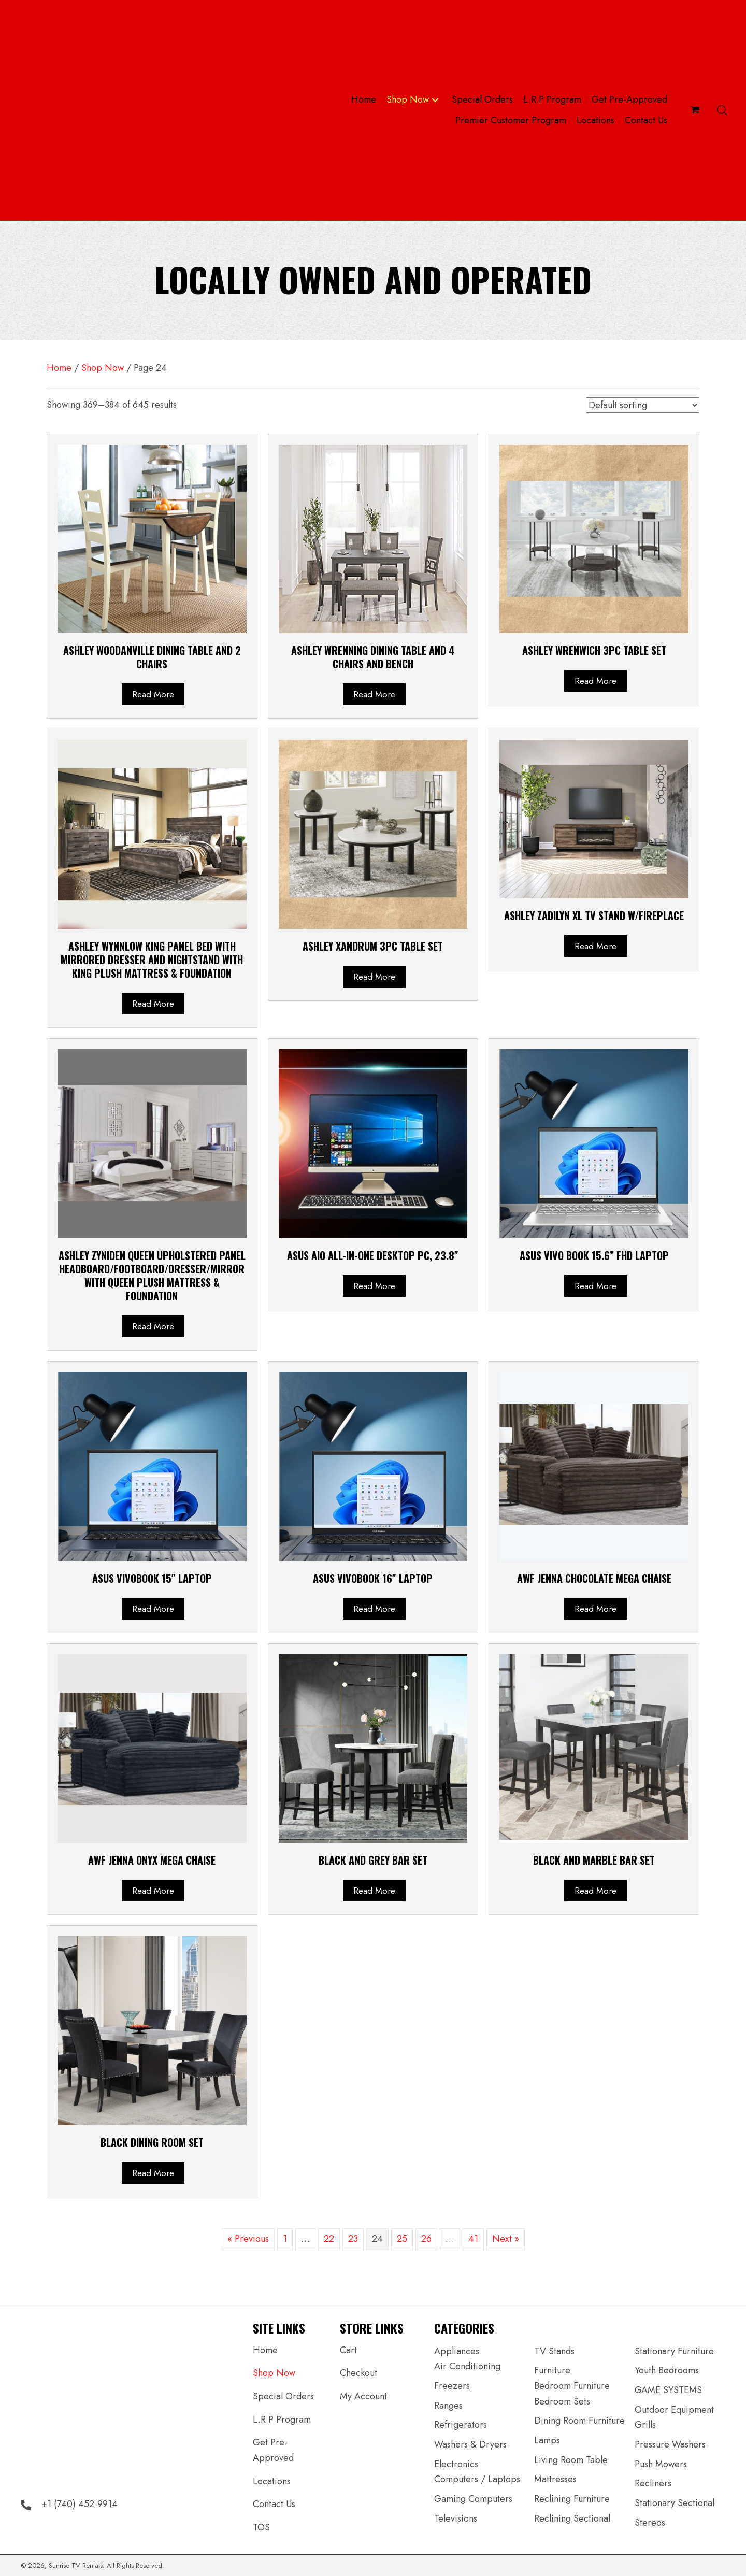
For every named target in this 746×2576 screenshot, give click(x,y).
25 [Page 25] (402, 2238)
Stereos (650, 2522)
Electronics (456, 2464)
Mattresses (555, 2479)
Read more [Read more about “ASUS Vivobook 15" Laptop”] (153, 1608)
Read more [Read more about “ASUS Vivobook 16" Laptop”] (374, 1608)
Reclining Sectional (572, 2518)
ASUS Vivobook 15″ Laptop (152, 1578)
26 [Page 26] (426, 2238)
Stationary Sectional (674, 2503)
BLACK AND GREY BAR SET (373, 1860)
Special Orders (283, 2396)
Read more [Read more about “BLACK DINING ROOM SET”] (153, 2173)
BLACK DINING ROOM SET (152, 2142)
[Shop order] (642, 405)
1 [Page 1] (285, 2238)
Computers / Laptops (477, 2479)
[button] (435, 100)
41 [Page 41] (473, 2238)
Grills (645, 2424)
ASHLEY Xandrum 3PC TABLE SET (373, 946)
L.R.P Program (282, 2419)
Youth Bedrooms (667, 2370)
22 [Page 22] (329, 2238)
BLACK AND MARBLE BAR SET (594, 1860)
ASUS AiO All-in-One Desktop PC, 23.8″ (372, 1255)
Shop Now (102, 368)
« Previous (248, 2238)
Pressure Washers (670, 2444)
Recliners (653, 2483)
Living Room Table (571, 2460)
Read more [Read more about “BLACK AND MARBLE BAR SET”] (595, 1890)
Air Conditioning (467, 2366)
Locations (272, 2481)
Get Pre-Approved (273, 2450)
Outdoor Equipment (674, 2409)
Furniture (552, 2370)
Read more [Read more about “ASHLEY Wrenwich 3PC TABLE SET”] (595, 681)
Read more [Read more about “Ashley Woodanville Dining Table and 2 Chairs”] (153, 694)
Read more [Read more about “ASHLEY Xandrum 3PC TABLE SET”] (374, 976)
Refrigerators (460, 2424)
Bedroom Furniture (572, 2386)
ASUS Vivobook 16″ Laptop (373, 1578)
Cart (348, 2350)
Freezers (452, 2386)
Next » (505, 2238)
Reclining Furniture (572, 2499)
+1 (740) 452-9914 (79, 2504)
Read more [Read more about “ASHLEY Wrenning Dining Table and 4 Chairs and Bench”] (374, 694)
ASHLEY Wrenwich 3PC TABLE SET (594, 650)
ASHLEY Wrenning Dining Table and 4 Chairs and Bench (373, 656)
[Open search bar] (722, 110)
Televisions (455, 2518)
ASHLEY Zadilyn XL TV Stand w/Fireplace (594, 915)
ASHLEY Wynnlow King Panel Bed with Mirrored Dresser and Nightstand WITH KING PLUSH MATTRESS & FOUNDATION (152, 959)
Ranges (448, 2405)
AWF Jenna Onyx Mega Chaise (152, 1860)
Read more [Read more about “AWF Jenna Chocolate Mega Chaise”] (595, 1608)
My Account (363, 2396)
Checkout (358, 2373)
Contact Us (274, 2504)
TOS (261, 2527)
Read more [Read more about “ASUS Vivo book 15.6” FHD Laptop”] (595, 1286)
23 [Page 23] (353, 2238)
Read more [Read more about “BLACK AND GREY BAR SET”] (374, 1890)
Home (59, 368)
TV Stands (554, 2351)
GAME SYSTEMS (668, 2390)
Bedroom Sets (562, 2401)
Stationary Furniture (674, 2351)
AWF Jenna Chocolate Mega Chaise (594, 1578)
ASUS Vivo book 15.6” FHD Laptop (594, 1255)
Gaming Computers (473, 2499)
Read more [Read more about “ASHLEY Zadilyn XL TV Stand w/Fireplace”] (595, 946)
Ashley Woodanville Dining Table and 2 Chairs (152, 656)
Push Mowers (661, 2464)
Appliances (456, 2351)
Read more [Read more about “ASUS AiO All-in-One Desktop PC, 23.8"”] (374, 1286)
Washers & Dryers (470, 2444)
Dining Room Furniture (579, 2420)
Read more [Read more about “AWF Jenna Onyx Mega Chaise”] (153, 1890)
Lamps (547, 2440)
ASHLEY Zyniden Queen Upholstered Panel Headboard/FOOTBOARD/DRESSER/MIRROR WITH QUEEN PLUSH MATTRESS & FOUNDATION (152, 1276)
